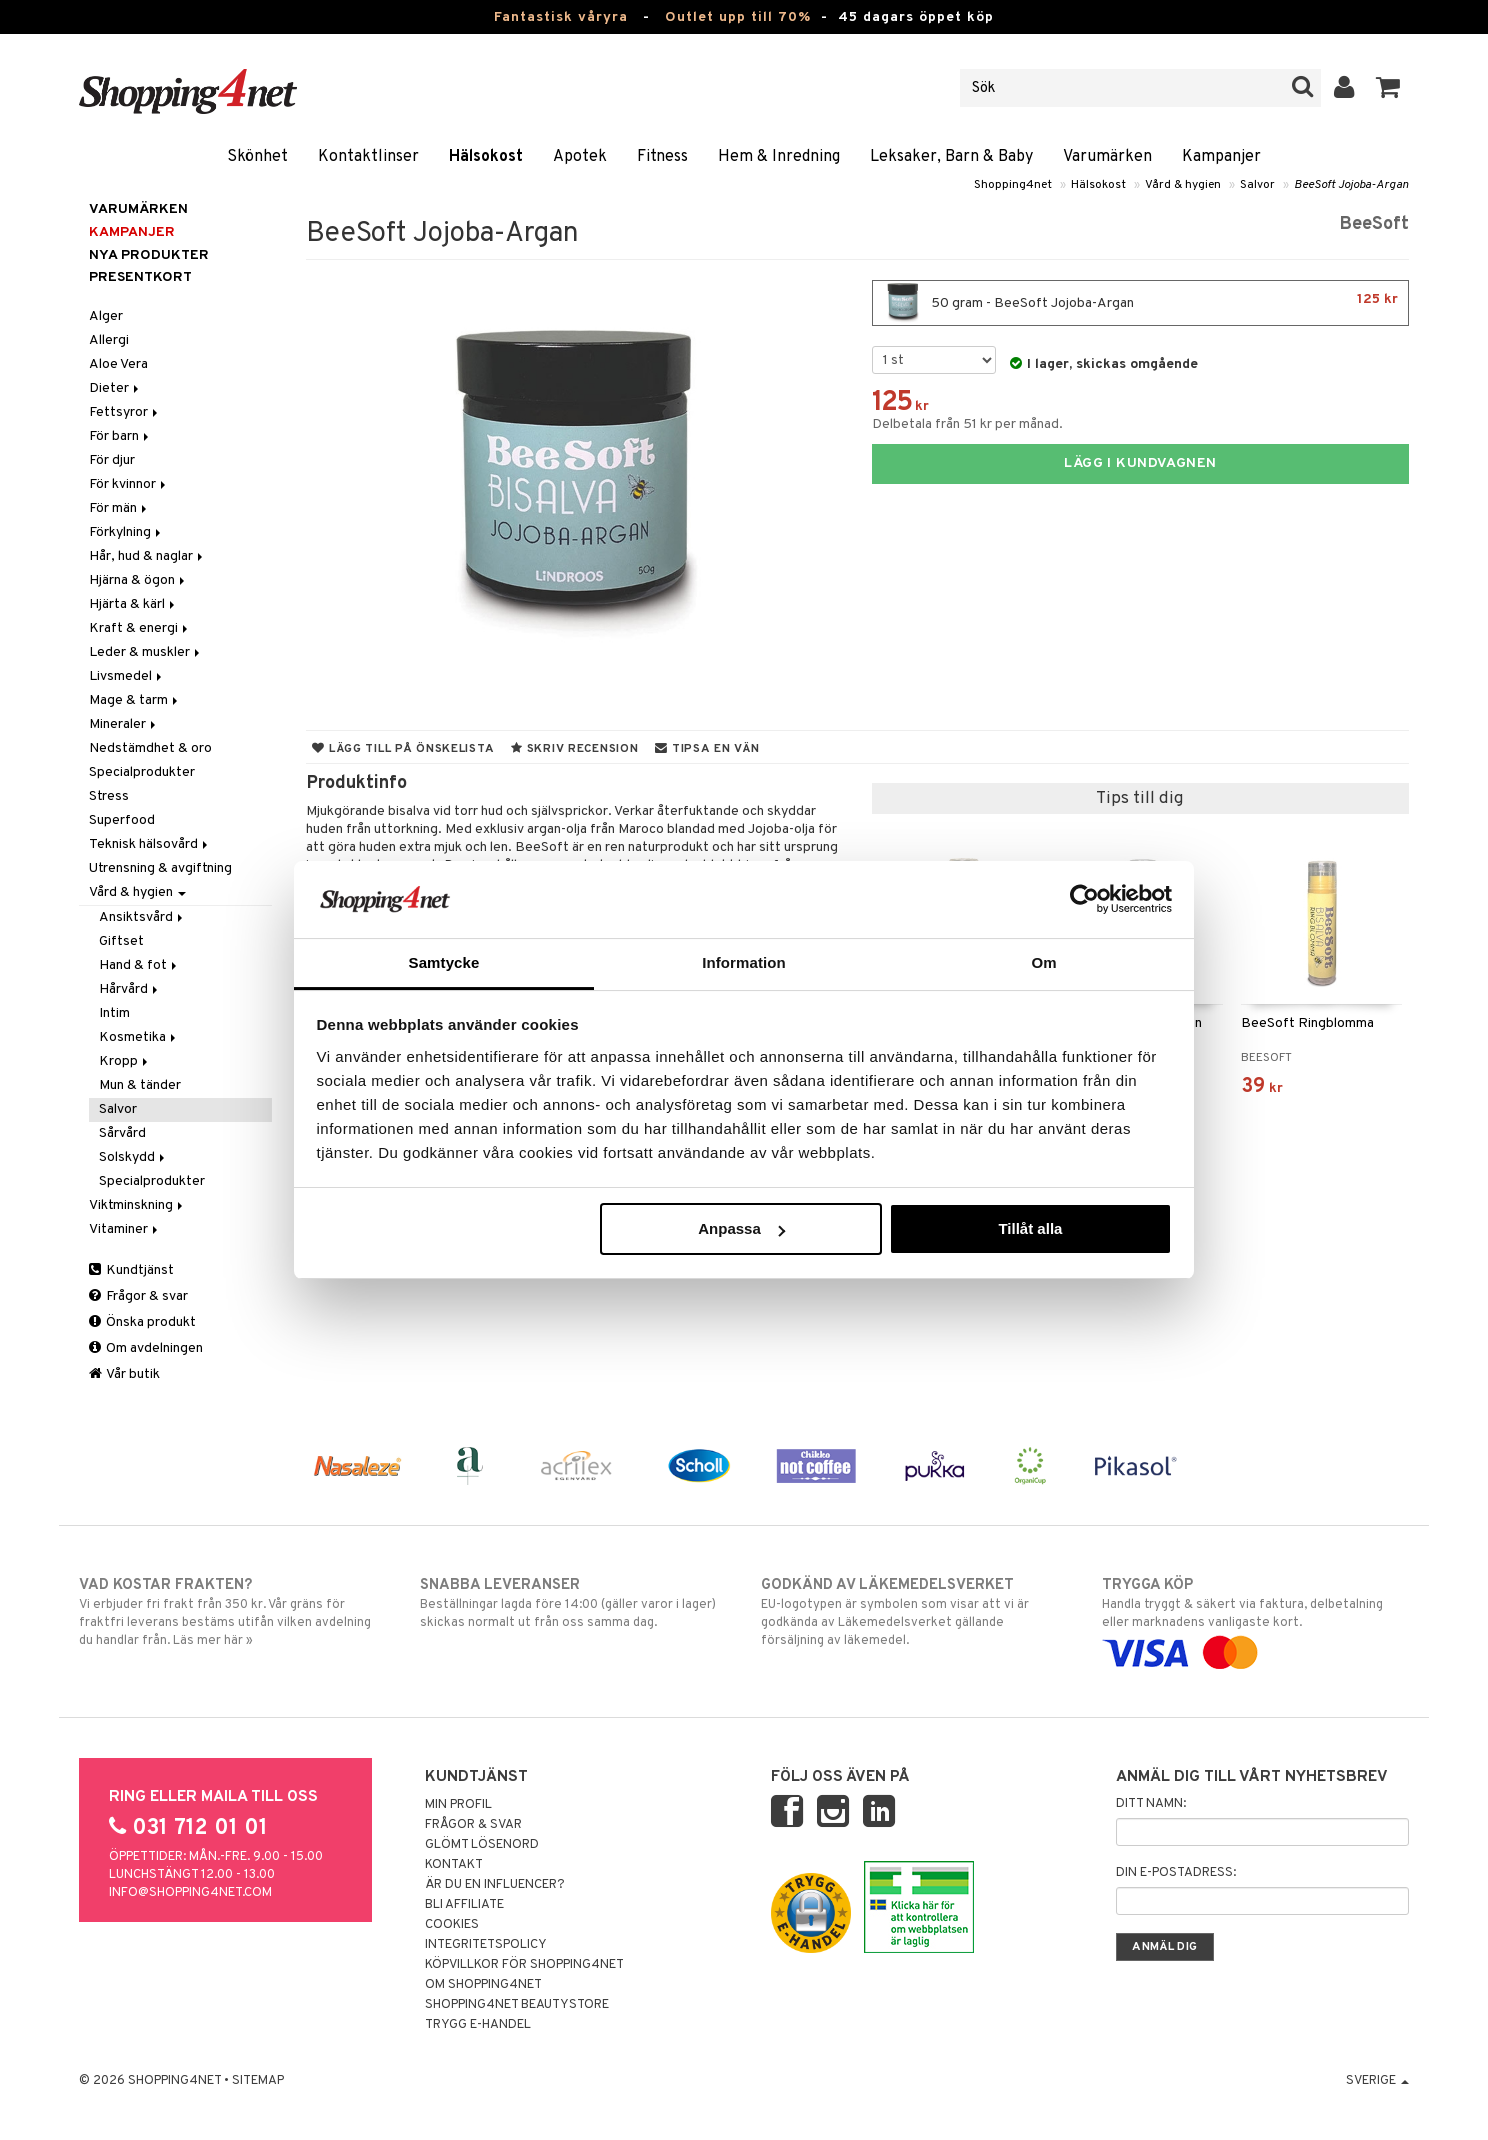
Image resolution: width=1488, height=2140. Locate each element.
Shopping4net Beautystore (517, 2005)
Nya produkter (149, 255)
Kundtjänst (131, 1270)
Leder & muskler (146, 652)
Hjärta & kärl (133, 604)
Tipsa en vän (707, 749)
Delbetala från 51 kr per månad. (967, 424)
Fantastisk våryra (561, 17)
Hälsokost (486, 157)
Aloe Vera (118, 364)
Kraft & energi (140, 628)
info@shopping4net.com (190, 1893)
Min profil (458, 1805)
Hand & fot (139, 965)
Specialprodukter (142, 772)
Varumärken (1107, 157)
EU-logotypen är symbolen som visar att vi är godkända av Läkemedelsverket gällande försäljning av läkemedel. (914, 1612)
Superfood (122, 820)
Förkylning (126, 532)
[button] (1388, 88)
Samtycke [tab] (444, 962)
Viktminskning (137, 1205)
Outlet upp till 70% (738, 17)
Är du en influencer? (495, 1885)
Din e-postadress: (1176, 1873)
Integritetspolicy (486, 1945)
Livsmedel (127, 676)
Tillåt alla (1030, 1228)
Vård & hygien (1183, 185)
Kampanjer (1221, 157)
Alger (106, 316)
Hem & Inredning (779, 157)
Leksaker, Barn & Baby (951, 157)
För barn (120, 436)
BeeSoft (1374, 224)
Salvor (1257, 185)
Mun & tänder (140, 1085)
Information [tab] (744, 962)
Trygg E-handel (478, 2025)
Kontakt (454, 1865)
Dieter (115, 388)
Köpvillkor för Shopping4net (524, 1965)
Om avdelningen (146, 1348)
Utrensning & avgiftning (160, 868)
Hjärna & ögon (138, 580)
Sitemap (258, 2081)
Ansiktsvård (142, 917)
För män (119, 508)
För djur (112, 460)
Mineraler (124, 724)
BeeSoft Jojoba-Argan (1351, 185)
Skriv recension (574, 749)
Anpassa (741, 1228)
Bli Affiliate (464, 1905)
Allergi (109, 340)
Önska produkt (142, 1322)
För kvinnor (129, 484)
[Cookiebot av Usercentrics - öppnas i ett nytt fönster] (1084, 899)
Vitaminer (125, 1229)
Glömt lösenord (482, 1845)
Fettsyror (125, 412)
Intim (114, 1013)
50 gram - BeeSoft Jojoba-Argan (1140, 303)
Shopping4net (1013, 185)
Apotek (580, 157)
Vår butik (124, 1374)
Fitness (662, 157)
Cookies (452, 1925)
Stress (109, 796)
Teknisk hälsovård (150, 844)
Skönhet (257, 157)
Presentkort (140, 277)
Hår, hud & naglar (147, 556)
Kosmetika (139, 1037)
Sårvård (122, 1133)
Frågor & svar (138, 1296)
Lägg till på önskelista (403, 749)
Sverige (1377, 2081)
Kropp (125, 1061)
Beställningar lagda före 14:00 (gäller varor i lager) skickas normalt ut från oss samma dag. (573, 1603)
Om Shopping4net (483, 1985)
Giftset (121, 941)
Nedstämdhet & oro (150, 748)
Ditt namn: (1151, 1804)
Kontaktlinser (368, 157)
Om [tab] (1043, 962)
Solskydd (133, 1157)
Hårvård (130, 989)
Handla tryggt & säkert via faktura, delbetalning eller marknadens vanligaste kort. (1255, 1619)
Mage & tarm (135, 700)
